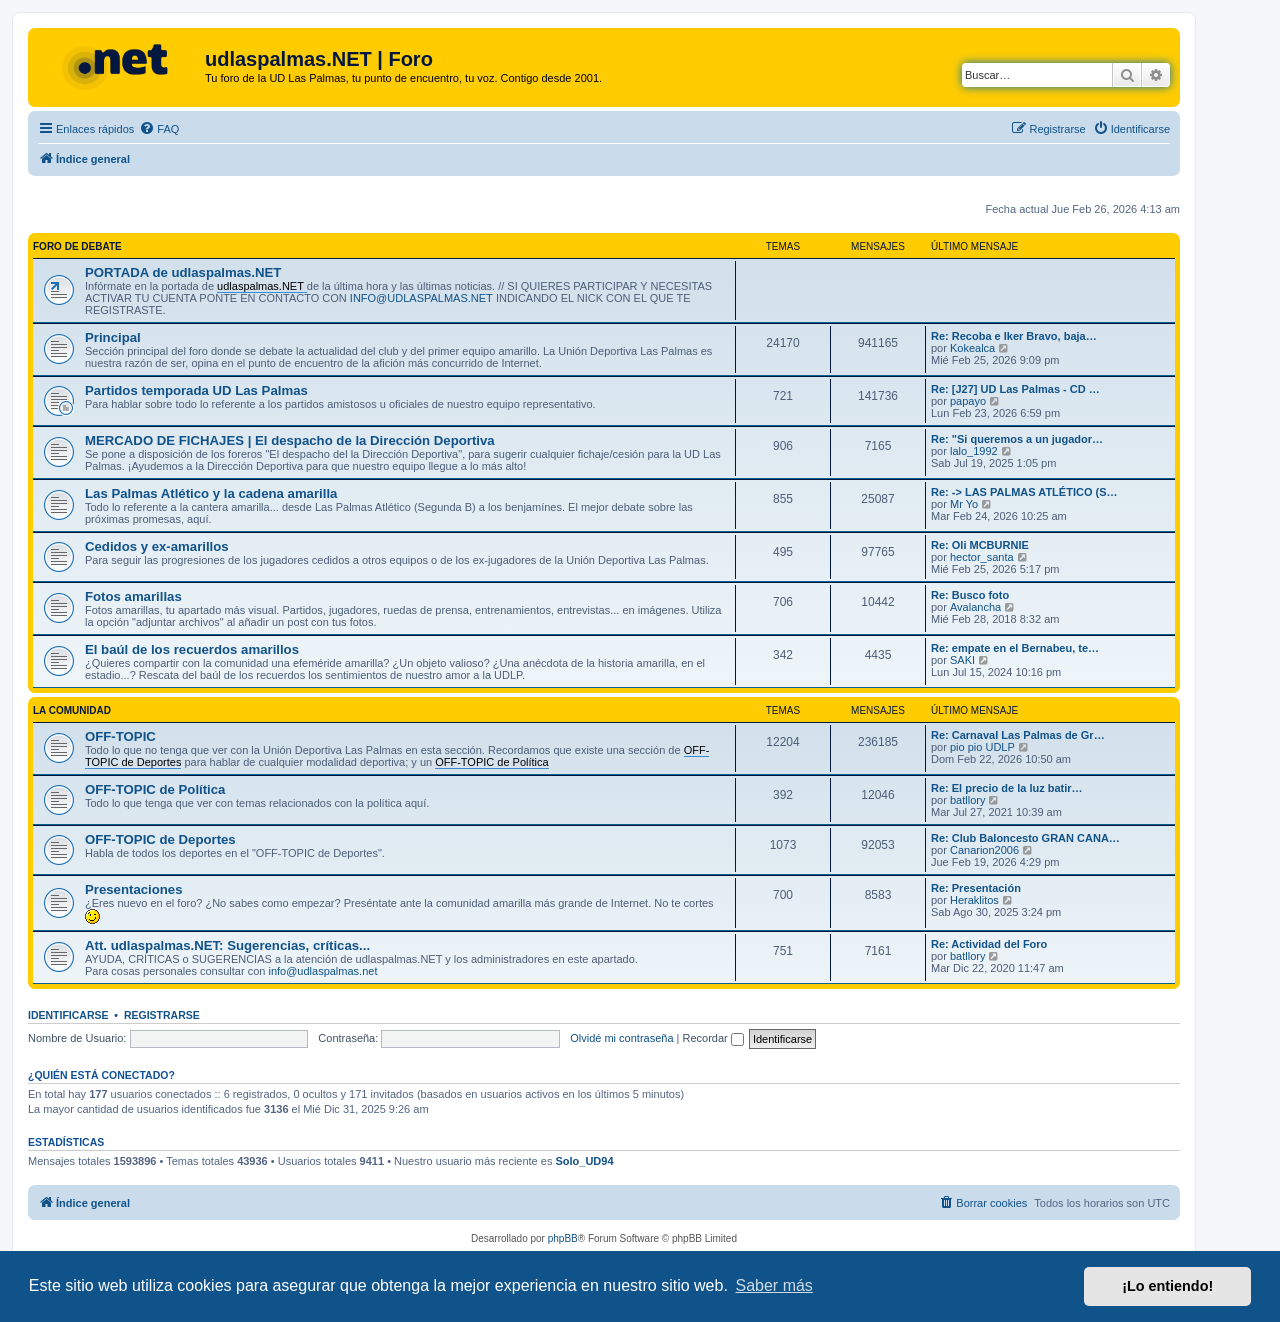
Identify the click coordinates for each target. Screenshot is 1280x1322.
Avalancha (975, 607)
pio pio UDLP (982, 747)
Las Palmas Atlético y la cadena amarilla (211, 493)
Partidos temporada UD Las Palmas (196, 390)
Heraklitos (974, 900)
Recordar (713, 1038)
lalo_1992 (974, 451)
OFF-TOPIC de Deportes (160, 839)
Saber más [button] (774, 1285)
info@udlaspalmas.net (322, 971)
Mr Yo (964, 504)
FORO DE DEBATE (77, 246)
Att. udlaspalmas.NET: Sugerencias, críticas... (227, 945)
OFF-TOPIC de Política (155, 789)
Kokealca (972, 348)
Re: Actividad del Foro (989, 944)
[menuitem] (159, 129)
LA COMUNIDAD (72, 710)
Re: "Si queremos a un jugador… (1017, 439)
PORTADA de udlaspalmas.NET (183, 272)
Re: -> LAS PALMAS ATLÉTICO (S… (1024, 492)
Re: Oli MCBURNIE (980, 545)
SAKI (962, 660)
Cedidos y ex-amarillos (157, 546)
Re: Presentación (976, 888)
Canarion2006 (984, 850)
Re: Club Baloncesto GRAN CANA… (1025, 838)
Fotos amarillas (133, 596)
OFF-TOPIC (120, 736)
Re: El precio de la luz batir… (1007, 788)
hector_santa (982, 557)
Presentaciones (134, 889)
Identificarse (68, 1015)
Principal (113, 337)
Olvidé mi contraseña (621, 1038)
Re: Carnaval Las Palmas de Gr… (1018, 735)
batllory (967, 800)
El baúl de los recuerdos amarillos (192, 649)
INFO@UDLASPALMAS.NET (421, 298)
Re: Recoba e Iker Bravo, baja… (1014, 336)
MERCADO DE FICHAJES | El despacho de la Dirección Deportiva (290, 440)
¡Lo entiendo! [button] (1167, 1286)
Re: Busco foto (970, 595)
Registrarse (162, 1015)
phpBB (563, 1238)
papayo (968, 401)
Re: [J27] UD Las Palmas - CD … (1015, 389)
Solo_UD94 (584, 1161)
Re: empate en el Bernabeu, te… (1015, 648)
